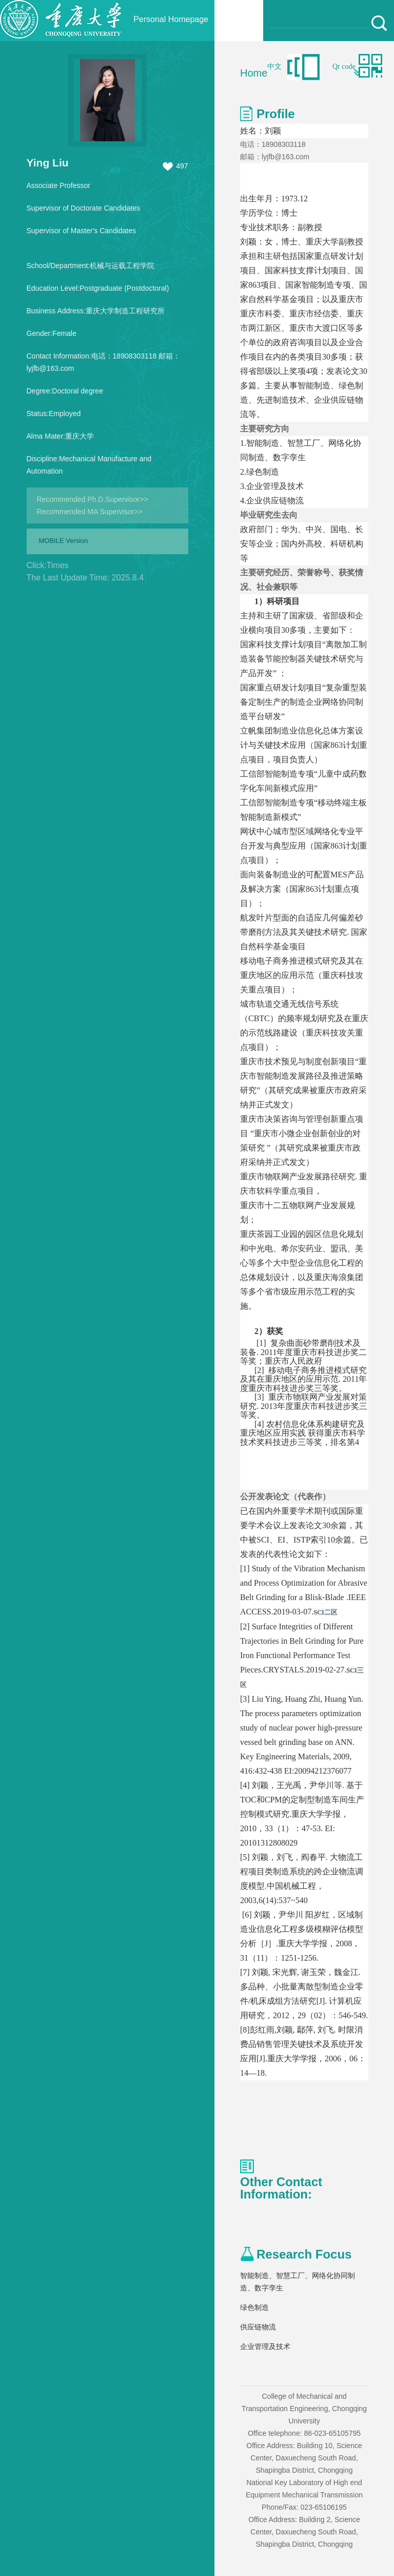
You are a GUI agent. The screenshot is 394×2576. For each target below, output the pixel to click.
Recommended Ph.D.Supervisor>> (92, 499)
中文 (274, 66)
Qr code (344, 66)
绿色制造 (254, 2307)
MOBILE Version (63, 540)
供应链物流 (258, 2327)
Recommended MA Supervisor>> (90, 511)
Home (253, 73)
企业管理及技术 (265, 2346)
